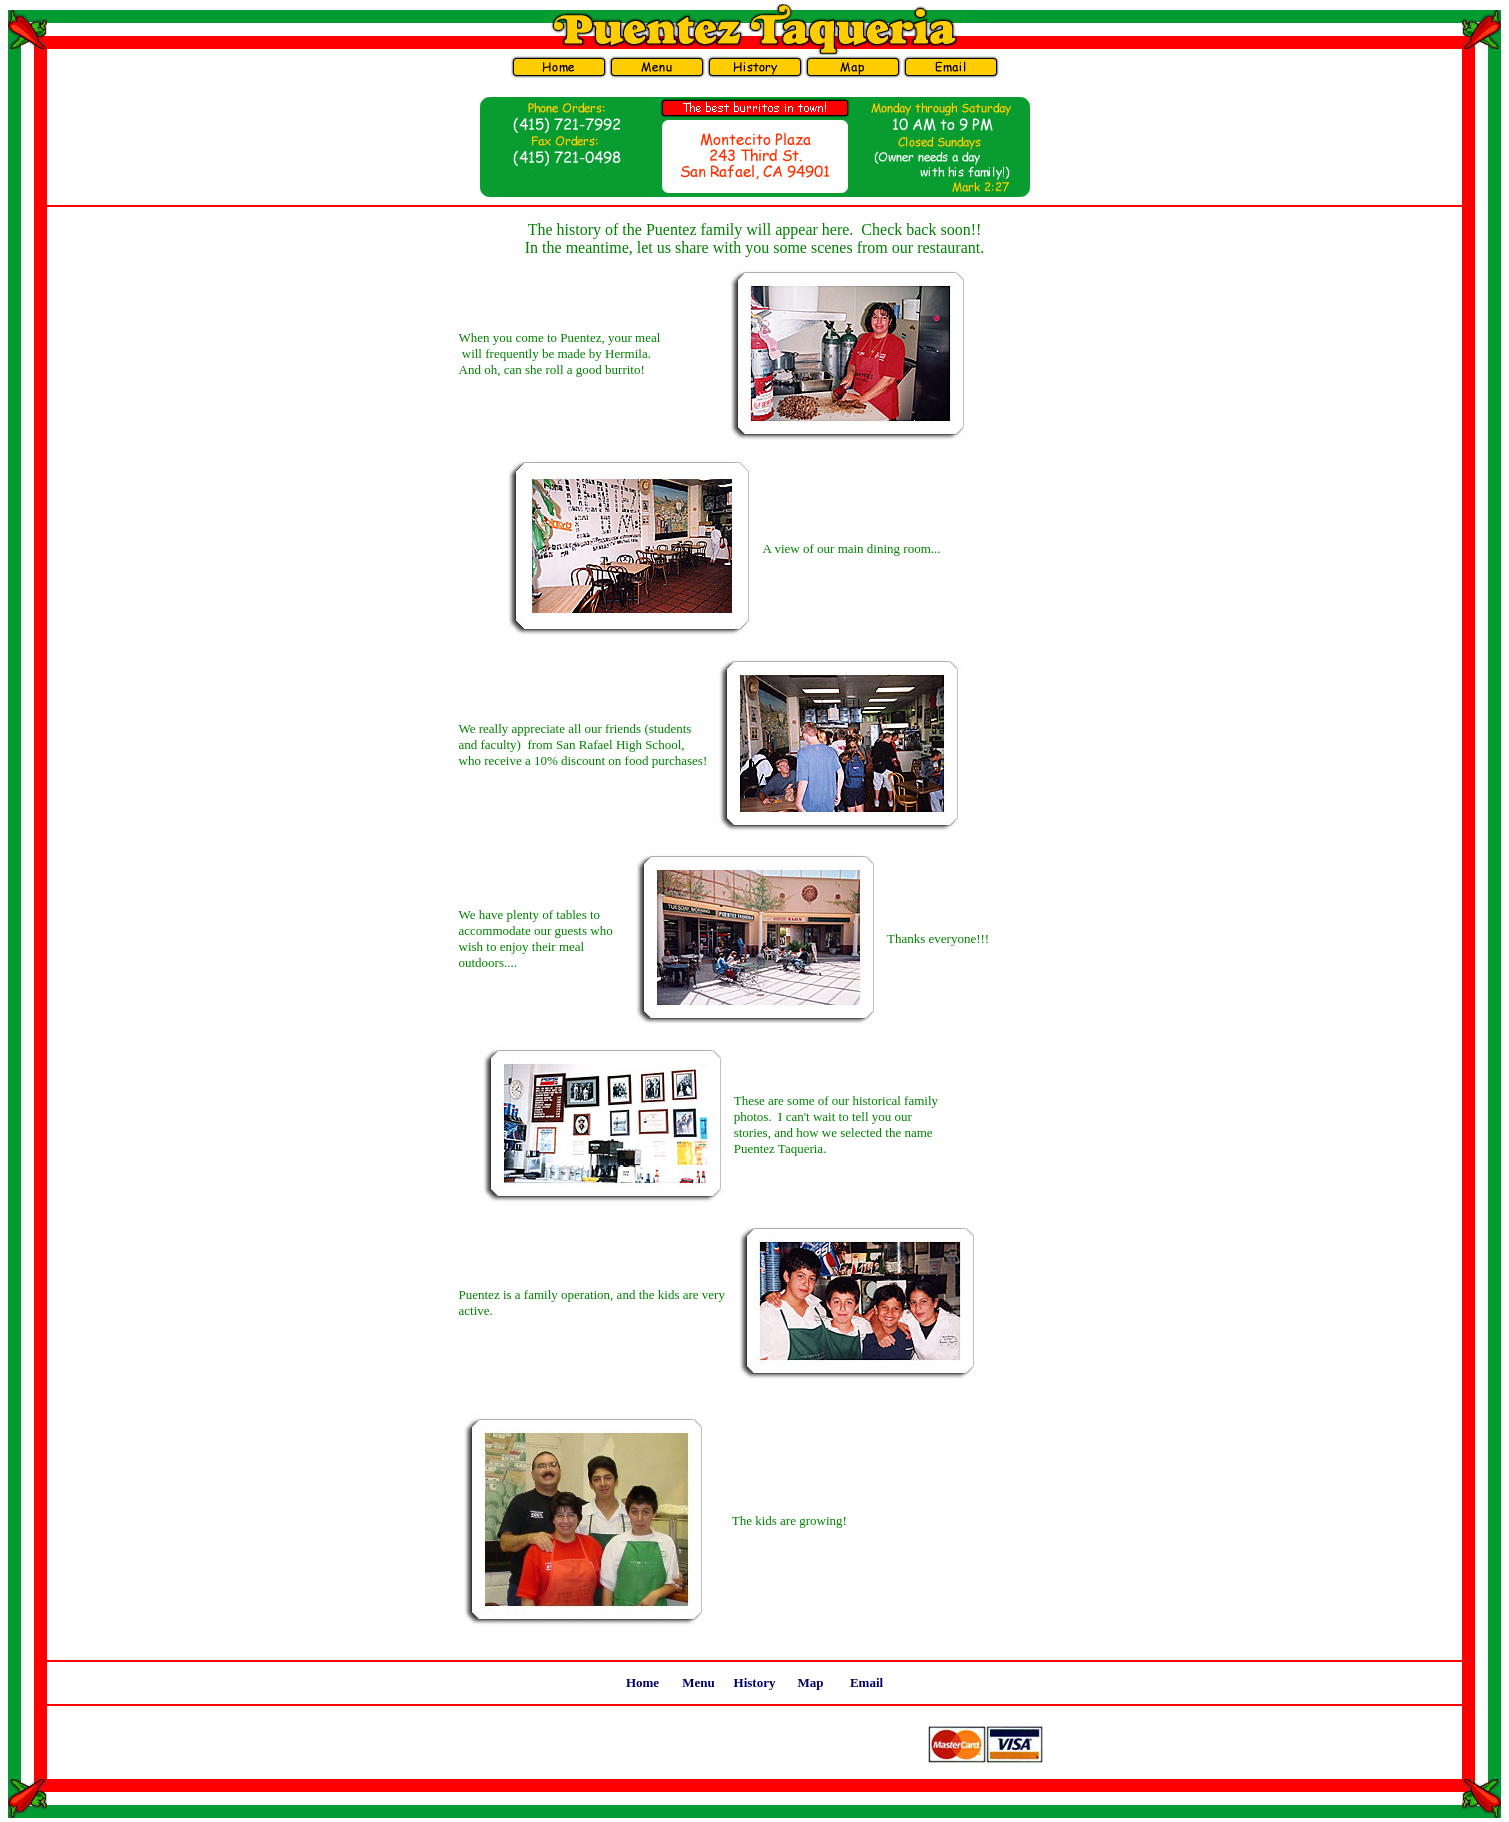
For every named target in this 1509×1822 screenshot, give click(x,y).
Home (642, 1682)
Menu (698, 1682)
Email (866, 1682)
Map (811, 1682)
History (755, 1682)
